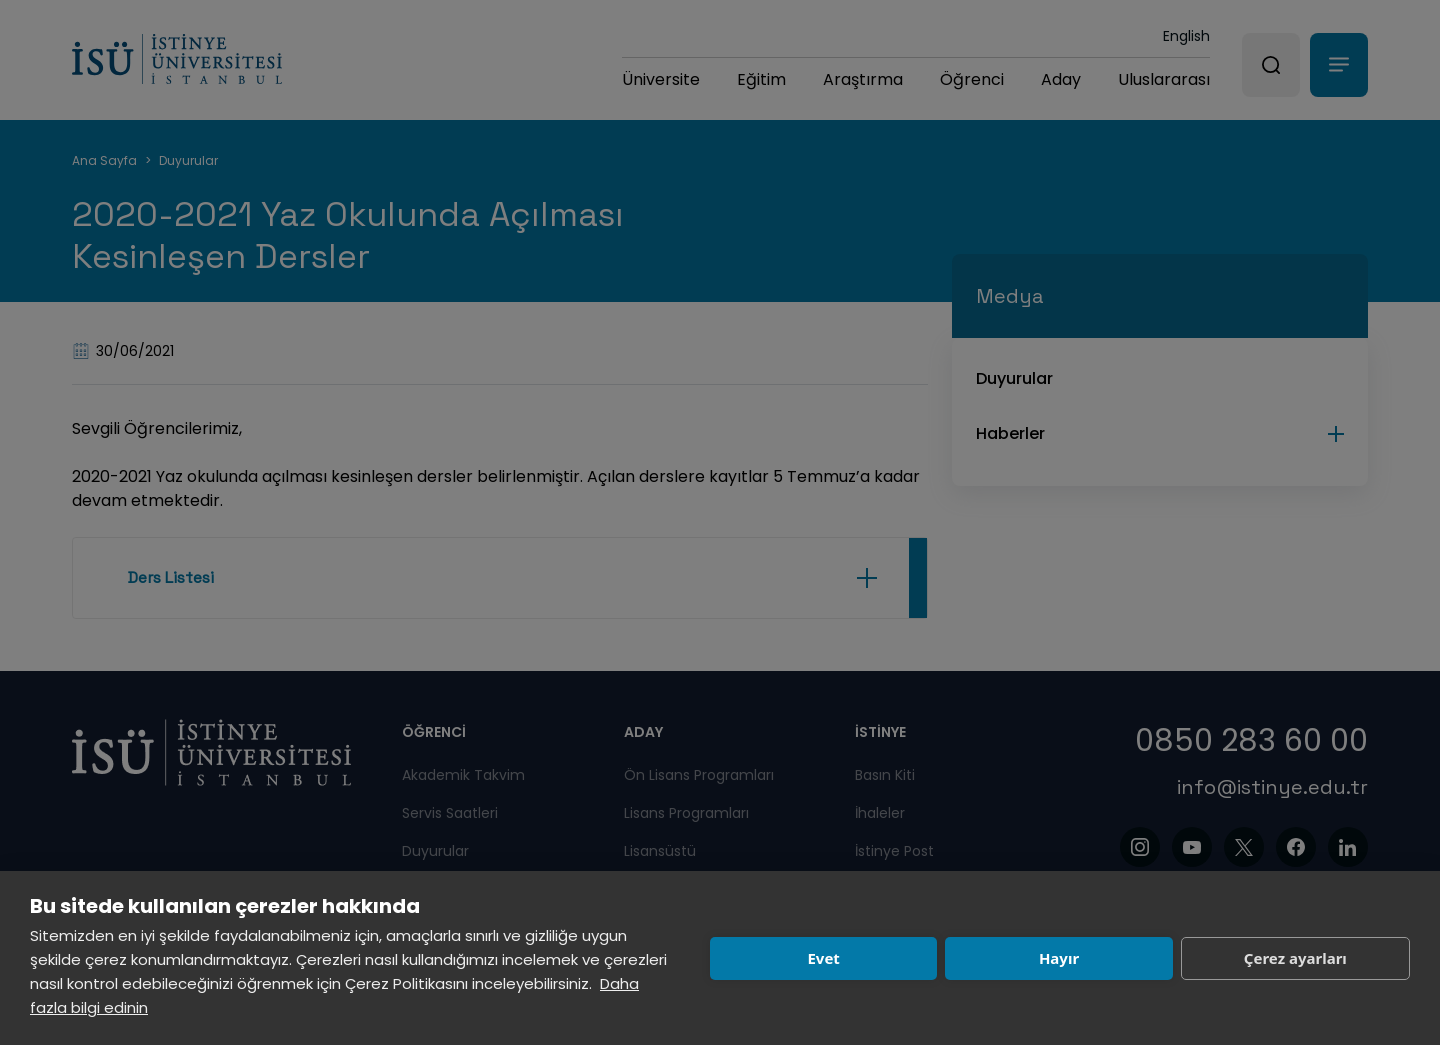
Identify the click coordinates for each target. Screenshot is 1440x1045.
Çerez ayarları (1295, 958)
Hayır (1059, 958)
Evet (823, 958)
